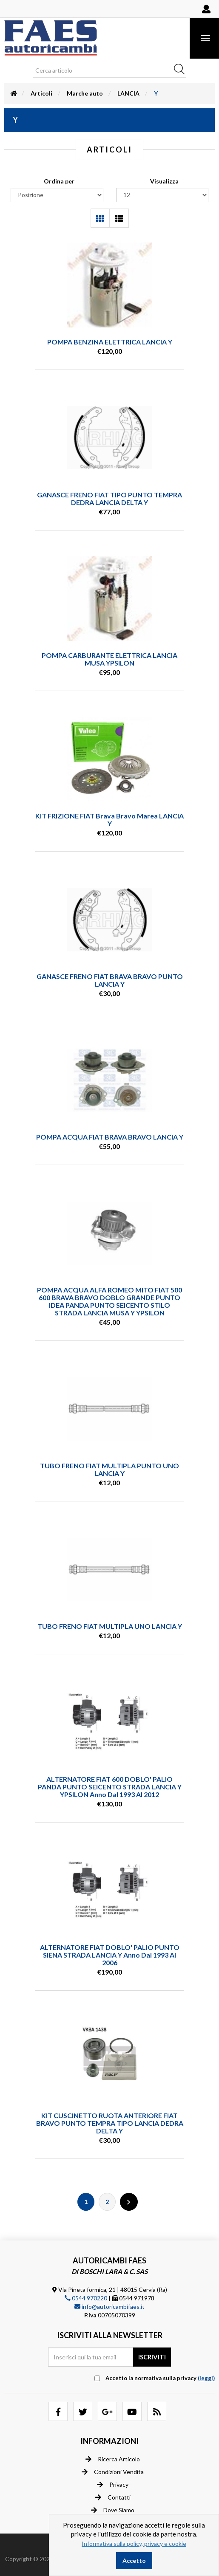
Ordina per (59, 181)
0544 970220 (86, 2298)
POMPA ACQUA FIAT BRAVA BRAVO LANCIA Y (109, 1137)
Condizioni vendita (113, 2472)
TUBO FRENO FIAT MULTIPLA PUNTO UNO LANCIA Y (109, 1469)
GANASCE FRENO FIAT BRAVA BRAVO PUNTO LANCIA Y (110, 980)
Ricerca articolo (112, 2459)
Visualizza (164, 181)
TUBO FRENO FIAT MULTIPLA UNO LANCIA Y (109, 1626)
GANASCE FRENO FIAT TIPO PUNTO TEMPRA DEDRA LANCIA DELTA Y (109, 498)
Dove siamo (112, 2510)
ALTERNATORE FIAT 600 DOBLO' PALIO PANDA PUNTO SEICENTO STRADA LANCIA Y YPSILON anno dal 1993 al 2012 (110, 1786)
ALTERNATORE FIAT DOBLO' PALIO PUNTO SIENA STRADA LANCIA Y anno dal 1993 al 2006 (109, 1955)
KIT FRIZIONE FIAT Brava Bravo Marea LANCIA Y (109, 819)
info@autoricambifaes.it (109, 2306)
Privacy (112, 2484)
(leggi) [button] (206, 2378)
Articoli (41, 93)
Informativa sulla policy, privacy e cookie (134, 2543)
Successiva (129, 2202)
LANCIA (128, 93)
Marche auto (85, 93)
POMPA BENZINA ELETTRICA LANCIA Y (109, 342)
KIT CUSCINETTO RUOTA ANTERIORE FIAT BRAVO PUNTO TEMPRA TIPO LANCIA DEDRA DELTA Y (109, 2123)
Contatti (113, 2497)
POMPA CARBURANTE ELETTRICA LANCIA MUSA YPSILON (109, 659)
